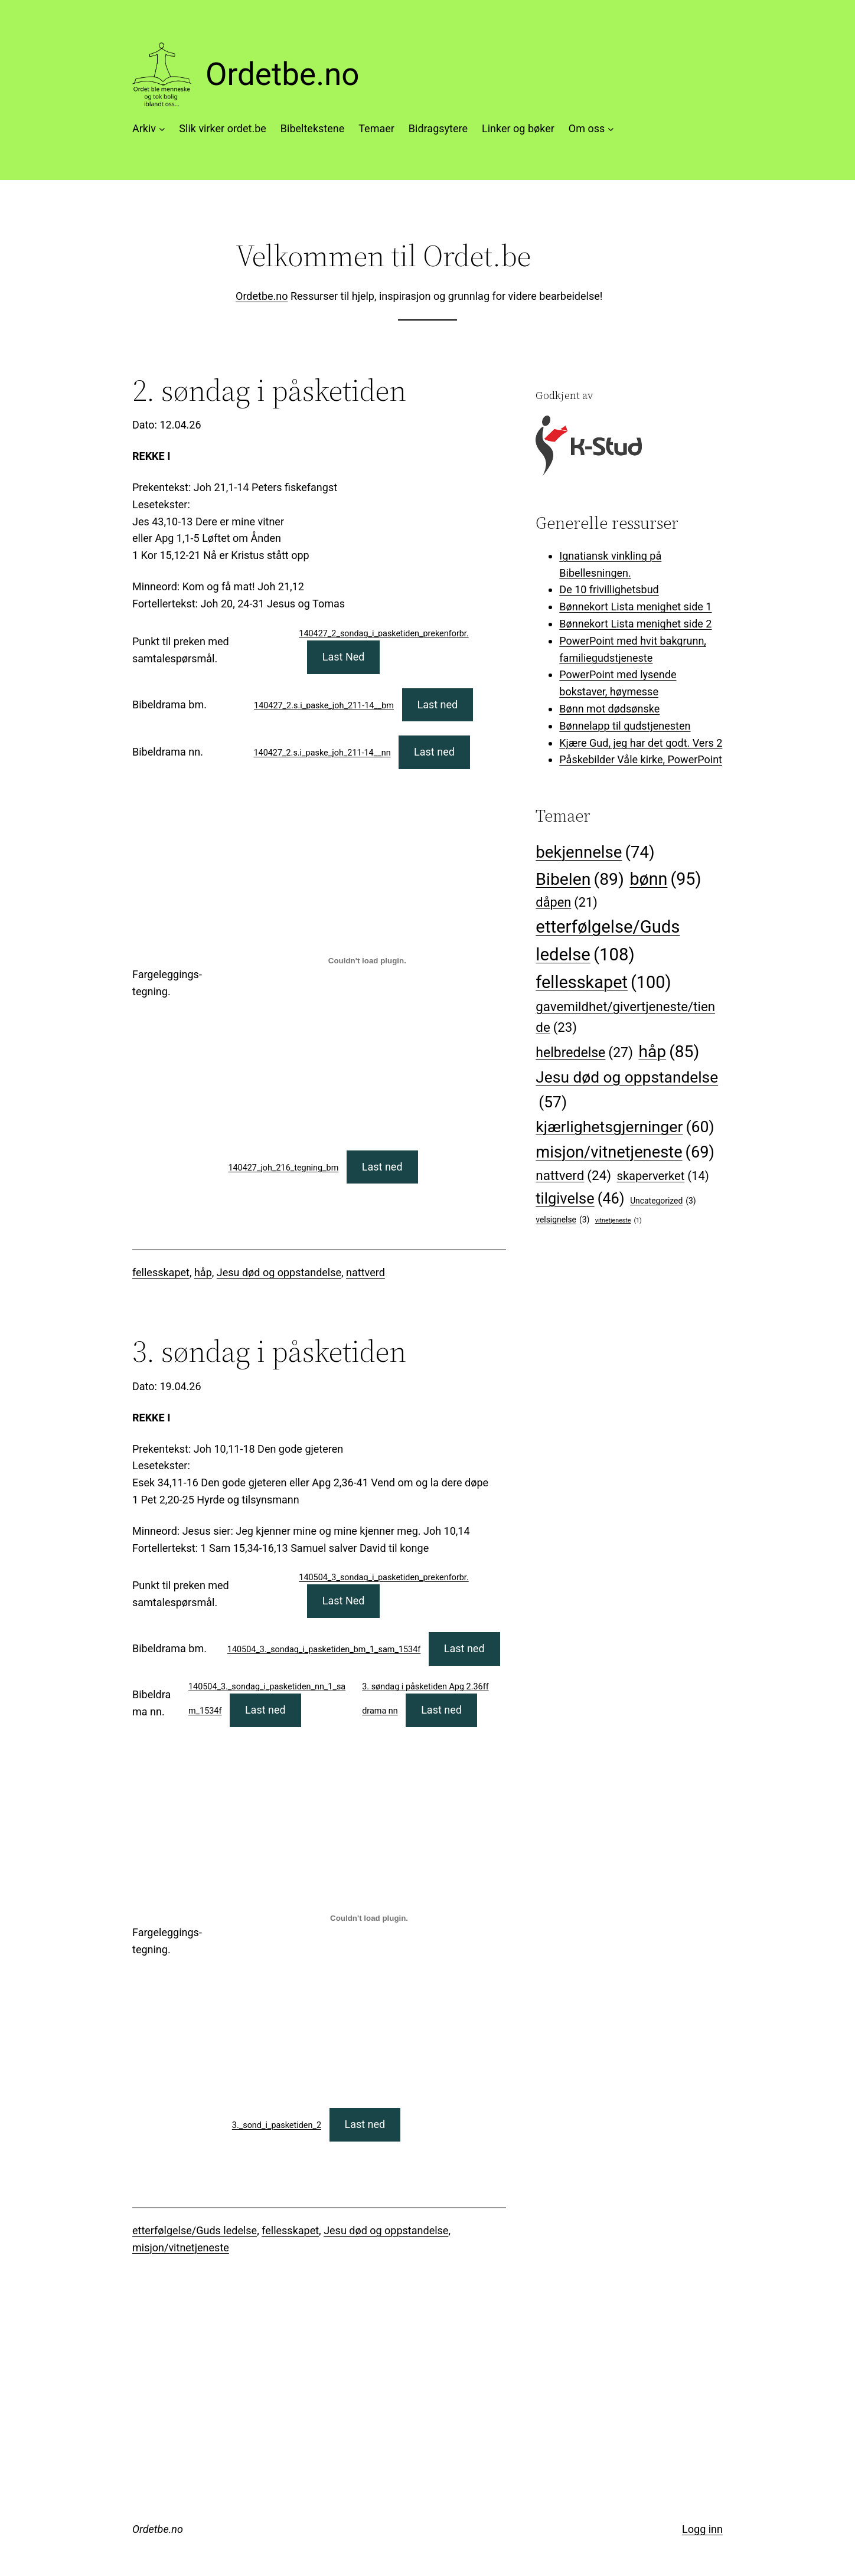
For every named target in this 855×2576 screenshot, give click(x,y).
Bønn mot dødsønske (609, 708)
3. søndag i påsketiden (269, 1351)
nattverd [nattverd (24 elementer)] (573, 1175)
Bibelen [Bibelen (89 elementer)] (580, 879)
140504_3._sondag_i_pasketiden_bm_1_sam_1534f (324, 1650)
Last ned (437, 704)
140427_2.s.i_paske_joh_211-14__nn (322, 753)
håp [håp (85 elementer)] (669, 1051)
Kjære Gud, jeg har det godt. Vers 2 (640, 743)
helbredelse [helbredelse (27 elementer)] (584, 1053)
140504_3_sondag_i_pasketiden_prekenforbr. (383, 1578)
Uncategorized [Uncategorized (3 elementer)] (663, 1200)
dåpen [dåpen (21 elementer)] (567, 903)
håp (203, 1272)
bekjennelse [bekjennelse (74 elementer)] (595, 852)
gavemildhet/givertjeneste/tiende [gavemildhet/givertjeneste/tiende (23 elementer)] (625, 1018)
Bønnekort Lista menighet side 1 (635, 606)
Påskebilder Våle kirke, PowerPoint (640, 759)
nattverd (365, 1272)
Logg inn (702, 2529)
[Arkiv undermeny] (162, 129)
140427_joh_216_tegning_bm (283, 1168)
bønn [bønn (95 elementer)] (665, 879)
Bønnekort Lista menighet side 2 (635, 623)
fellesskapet (161, 1272)
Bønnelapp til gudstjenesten (624, 726)
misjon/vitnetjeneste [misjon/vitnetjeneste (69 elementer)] (625, 1153)
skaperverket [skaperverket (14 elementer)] (663, 1175)
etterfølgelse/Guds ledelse (194, 2230)
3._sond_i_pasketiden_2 (276, 2125)
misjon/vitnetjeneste (180, 2247)
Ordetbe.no (282, 74)
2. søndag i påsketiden (269, 390)
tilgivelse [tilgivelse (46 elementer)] (580, 1198)
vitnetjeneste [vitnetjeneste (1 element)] (618, 1220)
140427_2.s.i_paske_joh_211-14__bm (324, 706)
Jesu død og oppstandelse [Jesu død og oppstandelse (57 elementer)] (627, 1091)
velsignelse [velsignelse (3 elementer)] (562, 1219)
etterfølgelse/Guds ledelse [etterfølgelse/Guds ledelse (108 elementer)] (608, 943)
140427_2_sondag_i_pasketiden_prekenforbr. (383, 634)
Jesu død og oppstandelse (279, 1272)
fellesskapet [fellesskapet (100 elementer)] (603, 982)
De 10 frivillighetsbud (608, 589)
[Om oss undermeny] (611, 129)
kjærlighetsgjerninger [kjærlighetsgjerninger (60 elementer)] (625, 1127)
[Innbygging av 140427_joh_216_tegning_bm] (367, 960)
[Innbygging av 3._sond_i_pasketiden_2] (369, 1918)
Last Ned (343, 656)
